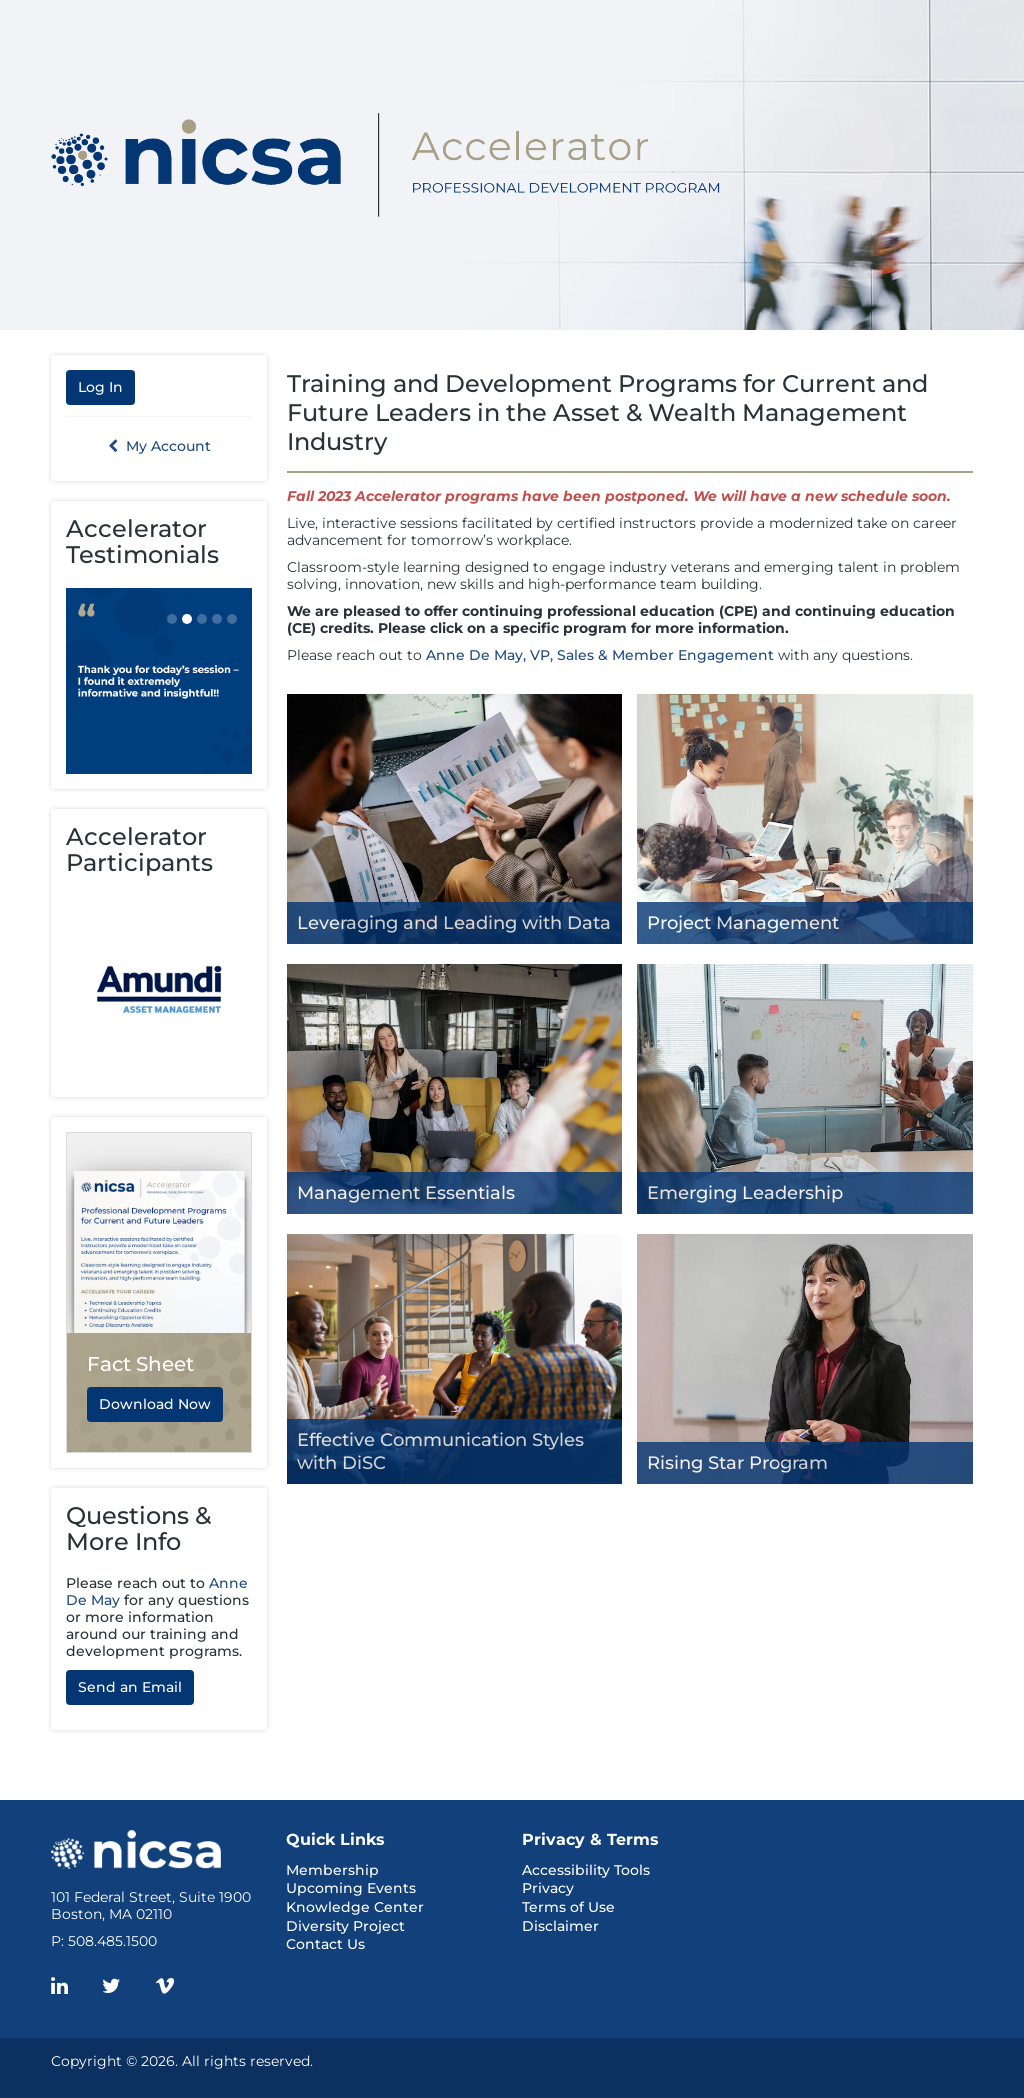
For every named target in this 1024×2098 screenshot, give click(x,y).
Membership (332, 1870)
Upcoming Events (351, 1888)
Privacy (548, 1888)
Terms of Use (568, 1907)
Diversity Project (345, 1926)
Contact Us (325, 1944)
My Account (159, 446)
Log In (100, 387)
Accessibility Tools (586, 1870)
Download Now (155, 1404)
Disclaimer (560, 1926)
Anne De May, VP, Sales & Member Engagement (600, 655)
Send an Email (130, 1687)
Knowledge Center (355, 1907)
